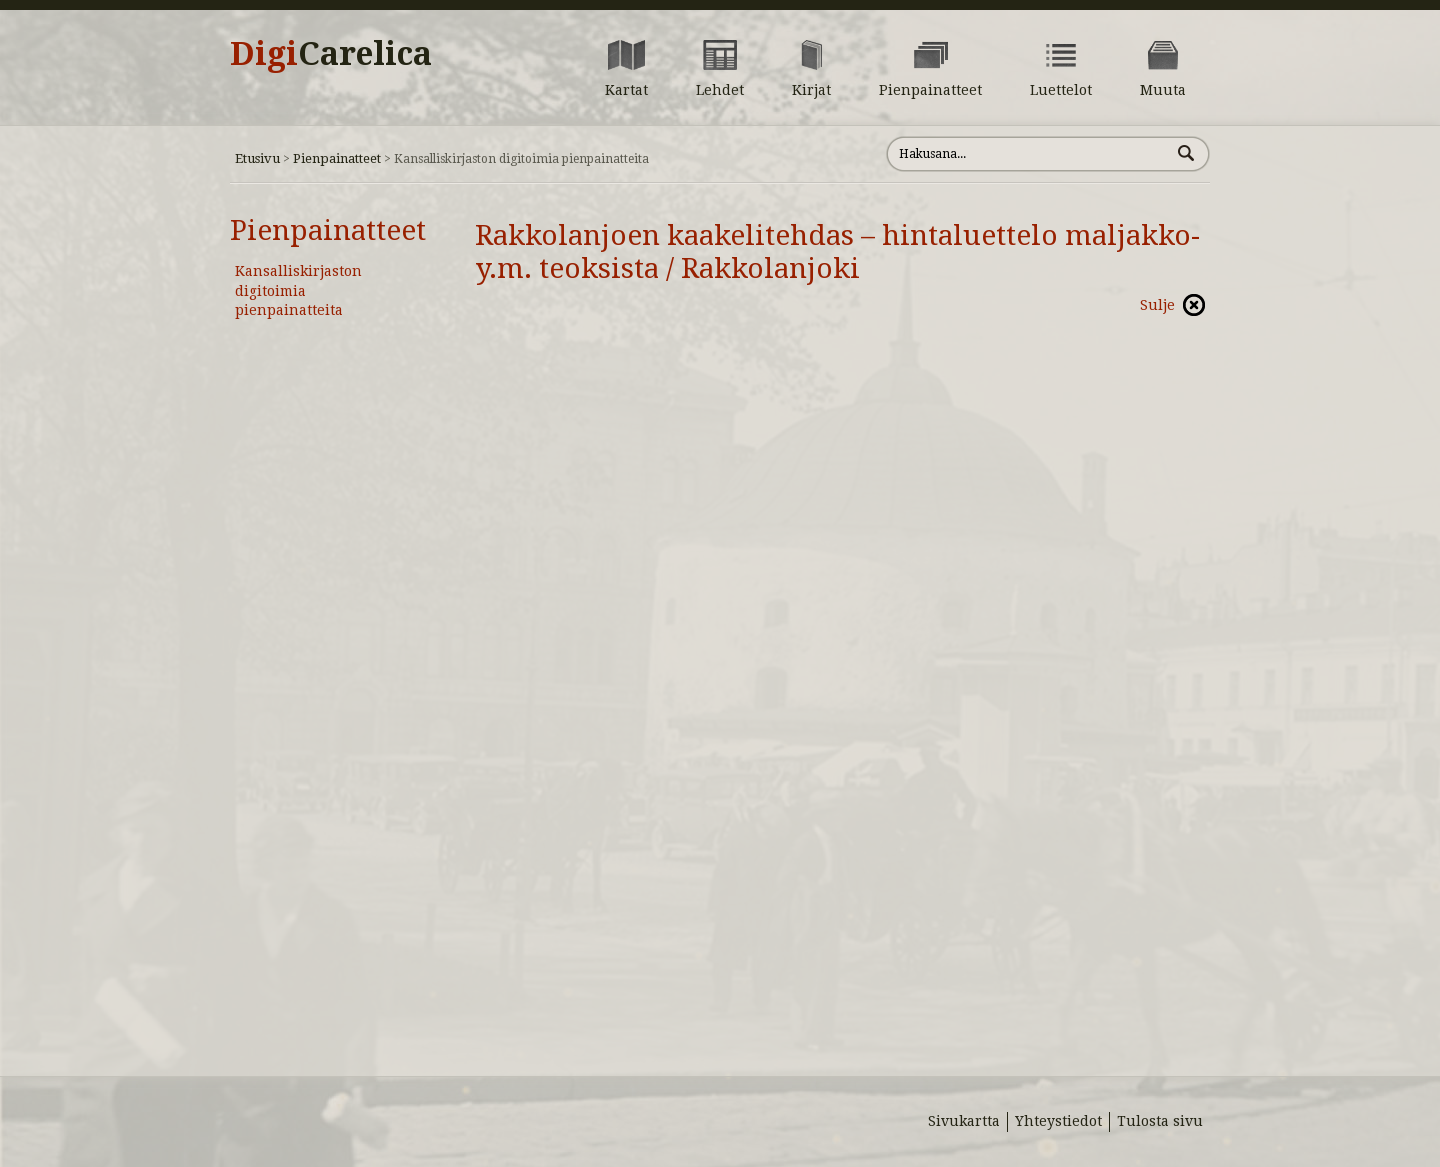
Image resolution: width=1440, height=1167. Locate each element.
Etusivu (257, 158)
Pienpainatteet (337, 158)
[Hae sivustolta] (1028, 154)
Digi (331, 54)
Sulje (1157, 305)
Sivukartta (964, 1121)
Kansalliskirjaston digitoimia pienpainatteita (298, 290)
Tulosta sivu (1160, 1121)
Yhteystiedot (1058, 1121)
